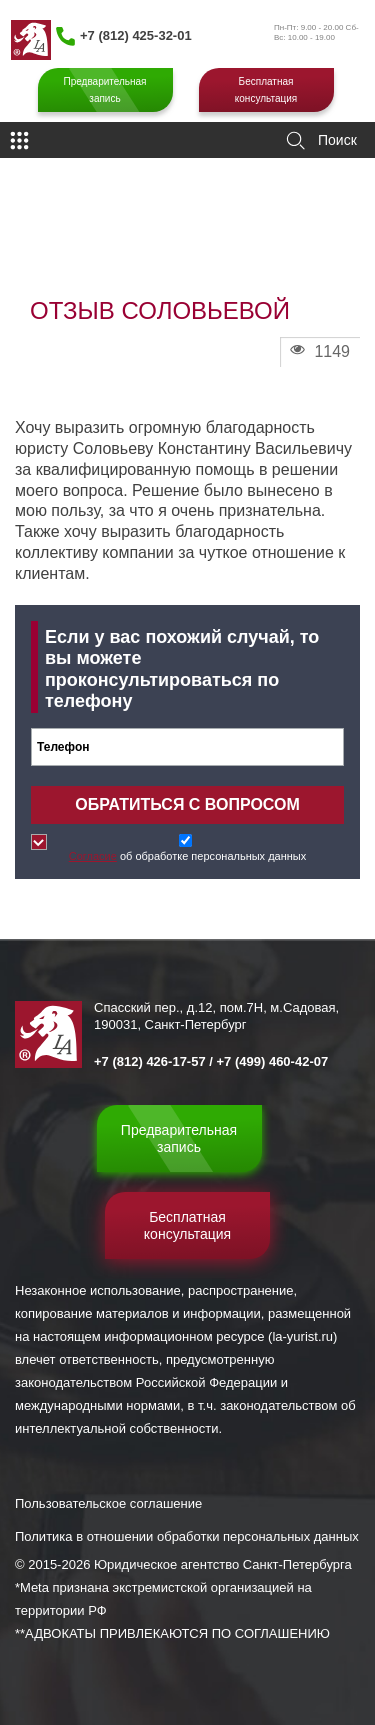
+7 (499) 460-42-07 (273, 1061)
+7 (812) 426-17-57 (150, 1061)
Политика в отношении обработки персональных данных (187, 1536)
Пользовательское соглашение (108, 1503)
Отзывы (132, 243)
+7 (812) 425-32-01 (136, 35)
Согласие (93, 856)
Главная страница (56, 243)
